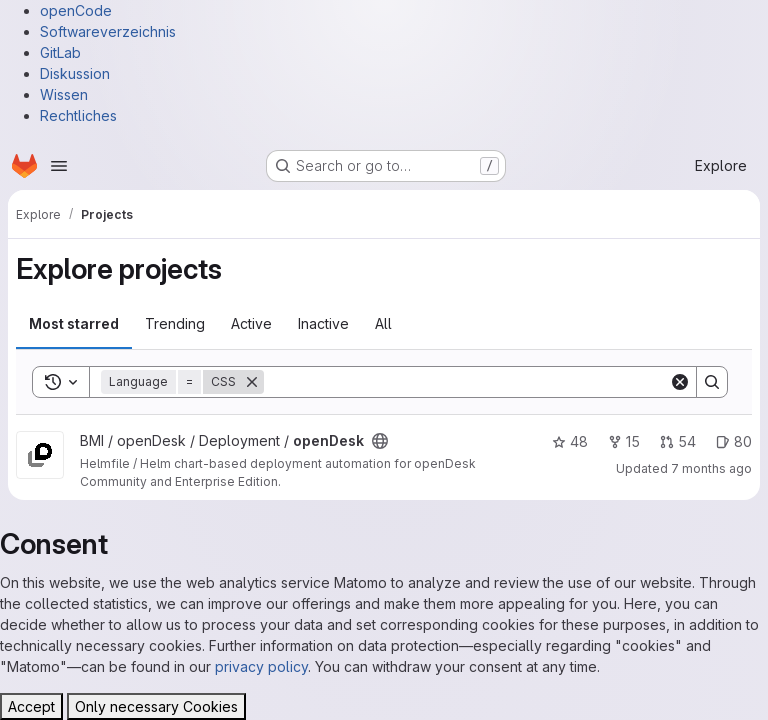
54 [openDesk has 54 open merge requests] (678, 441)
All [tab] (383, 323)
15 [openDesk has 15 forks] (624, 441)
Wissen (64, 94)
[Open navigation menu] (59, 166)
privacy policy (261, 666)
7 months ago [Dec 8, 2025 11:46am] (711, 468)
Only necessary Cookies (156, 706)
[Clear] (680, 382)
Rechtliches (78, 115)
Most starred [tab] (74, 323)
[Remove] (252, 382)
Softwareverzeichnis (108, 31)
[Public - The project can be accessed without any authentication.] (380, 441)
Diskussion (75, 73)
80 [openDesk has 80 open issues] (734, 441)
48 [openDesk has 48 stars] (570, 441)
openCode (76, 10)
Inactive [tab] (323, 323)
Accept (31, 706)
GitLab (60, 52)
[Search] (466, 382)
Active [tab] (251, 323)
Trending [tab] (175, 323)
